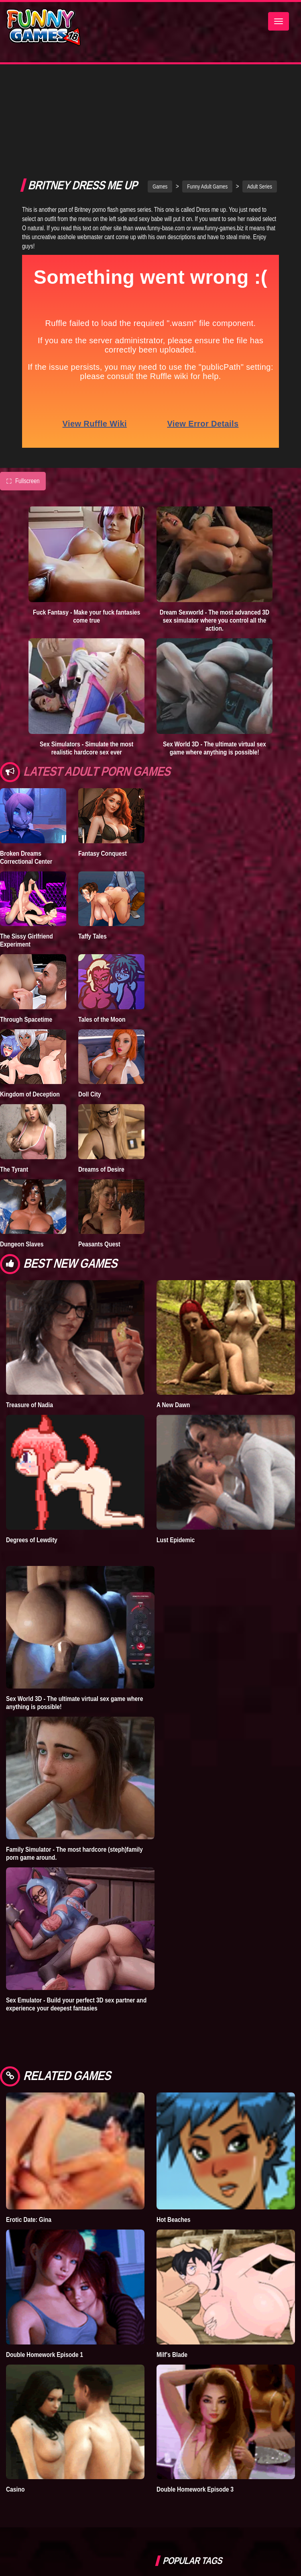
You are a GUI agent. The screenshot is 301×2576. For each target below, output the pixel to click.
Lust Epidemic (176, 1462)
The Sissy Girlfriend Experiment (26, 863)
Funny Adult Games (207, 109)
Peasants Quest (99, 1166)
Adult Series (259, 109)
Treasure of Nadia (29, 1327)
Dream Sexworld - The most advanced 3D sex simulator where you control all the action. (214, 543)
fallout (169, 2546)
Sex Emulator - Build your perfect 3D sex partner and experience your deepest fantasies (76, 1926)
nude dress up (240, 2546)
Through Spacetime (26, 942)
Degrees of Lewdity (31, 1462)
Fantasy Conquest (102, 776)
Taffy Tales (92, 859)
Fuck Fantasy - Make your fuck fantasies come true (86, 539)
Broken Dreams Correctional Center (26, 780)
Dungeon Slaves (21, 1166)
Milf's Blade (172, 2277)
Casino (15, 2412)
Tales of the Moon (102, 942)
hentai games (256, 2528)
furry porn (203, 2509)
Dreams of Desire (101, 1092)
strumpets (201, 2546)
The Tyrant (14, 1092)
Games (160, 109)
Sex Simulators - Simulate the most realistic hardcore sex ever (86, 670)
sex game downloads (249, 2509)
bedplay (171, 2528)
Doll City (89, 1016)
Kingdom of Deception (30, 1016)
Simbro (170, 2509)
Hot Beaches (173, 2142)
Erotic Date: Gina (28, 2142)
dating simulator (211, 2528)
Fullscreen (23, 403)
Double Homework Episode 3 (195, 2412)
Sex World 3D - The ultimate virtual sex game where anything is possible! (214, 670)
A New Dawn (173, 1327)
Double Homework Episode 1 (44, 2277)
